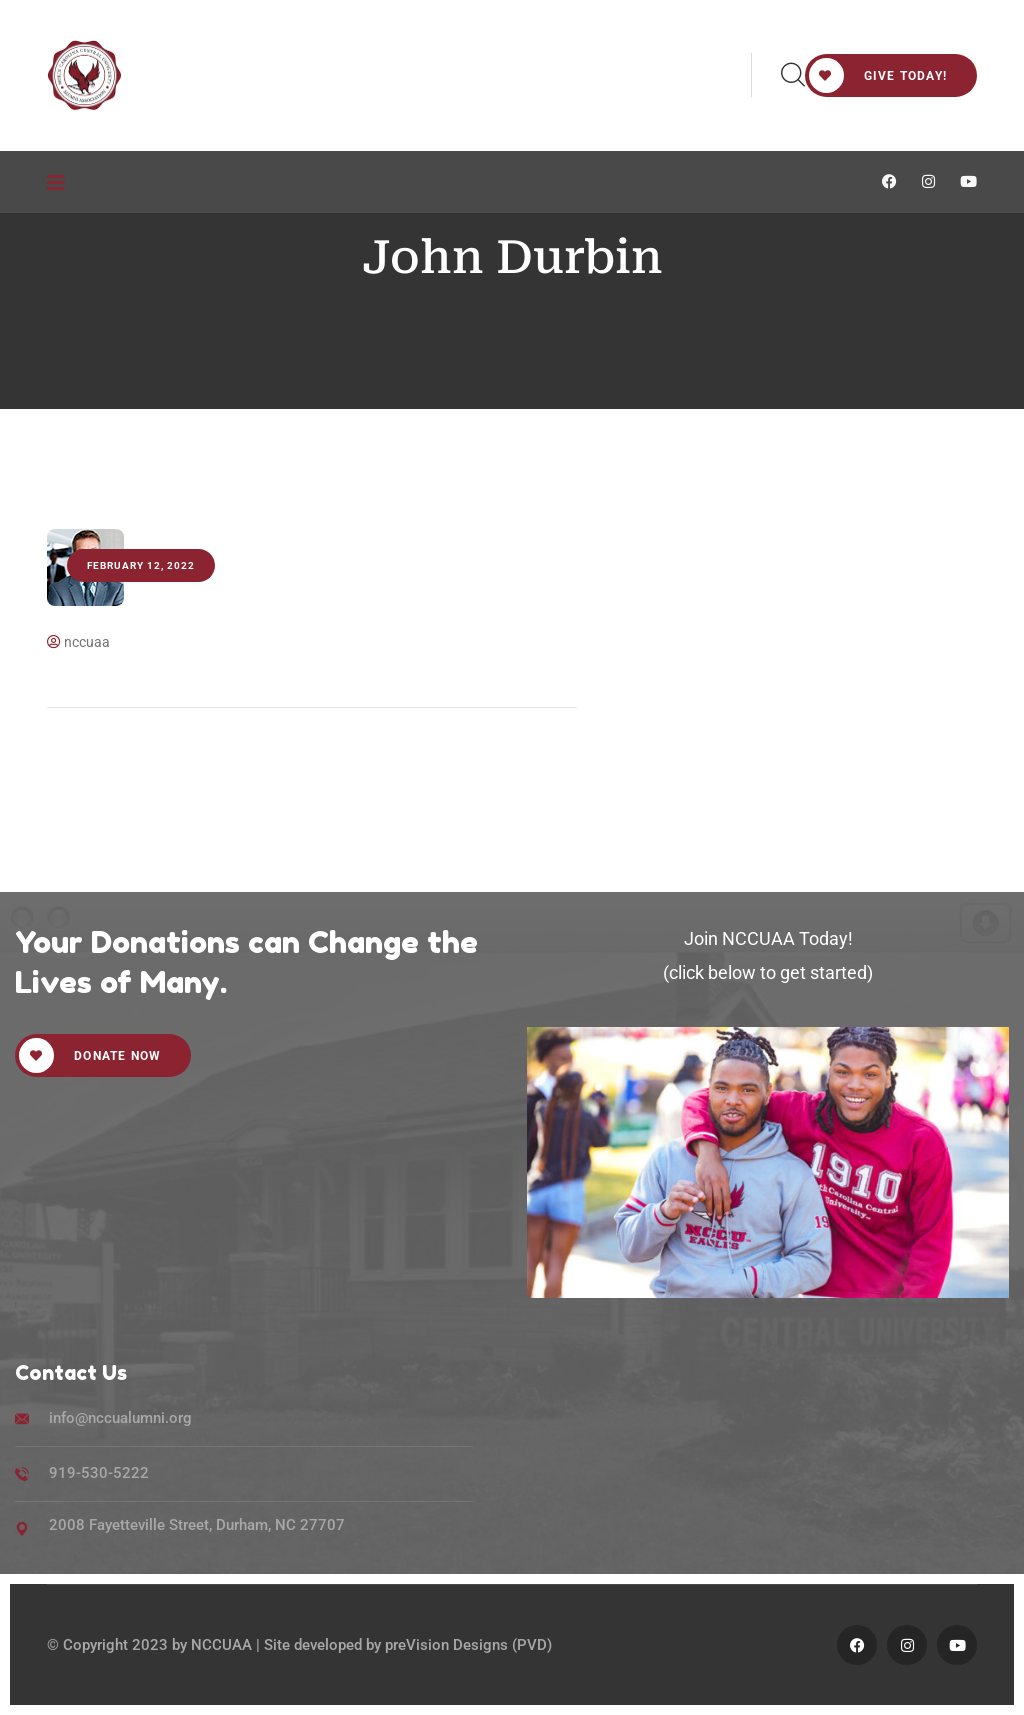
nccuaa (78, 642)
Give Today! (878, 75)
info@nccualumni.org (120, 1418)
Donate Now (90, 1055)
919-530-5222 (99, 1473)
